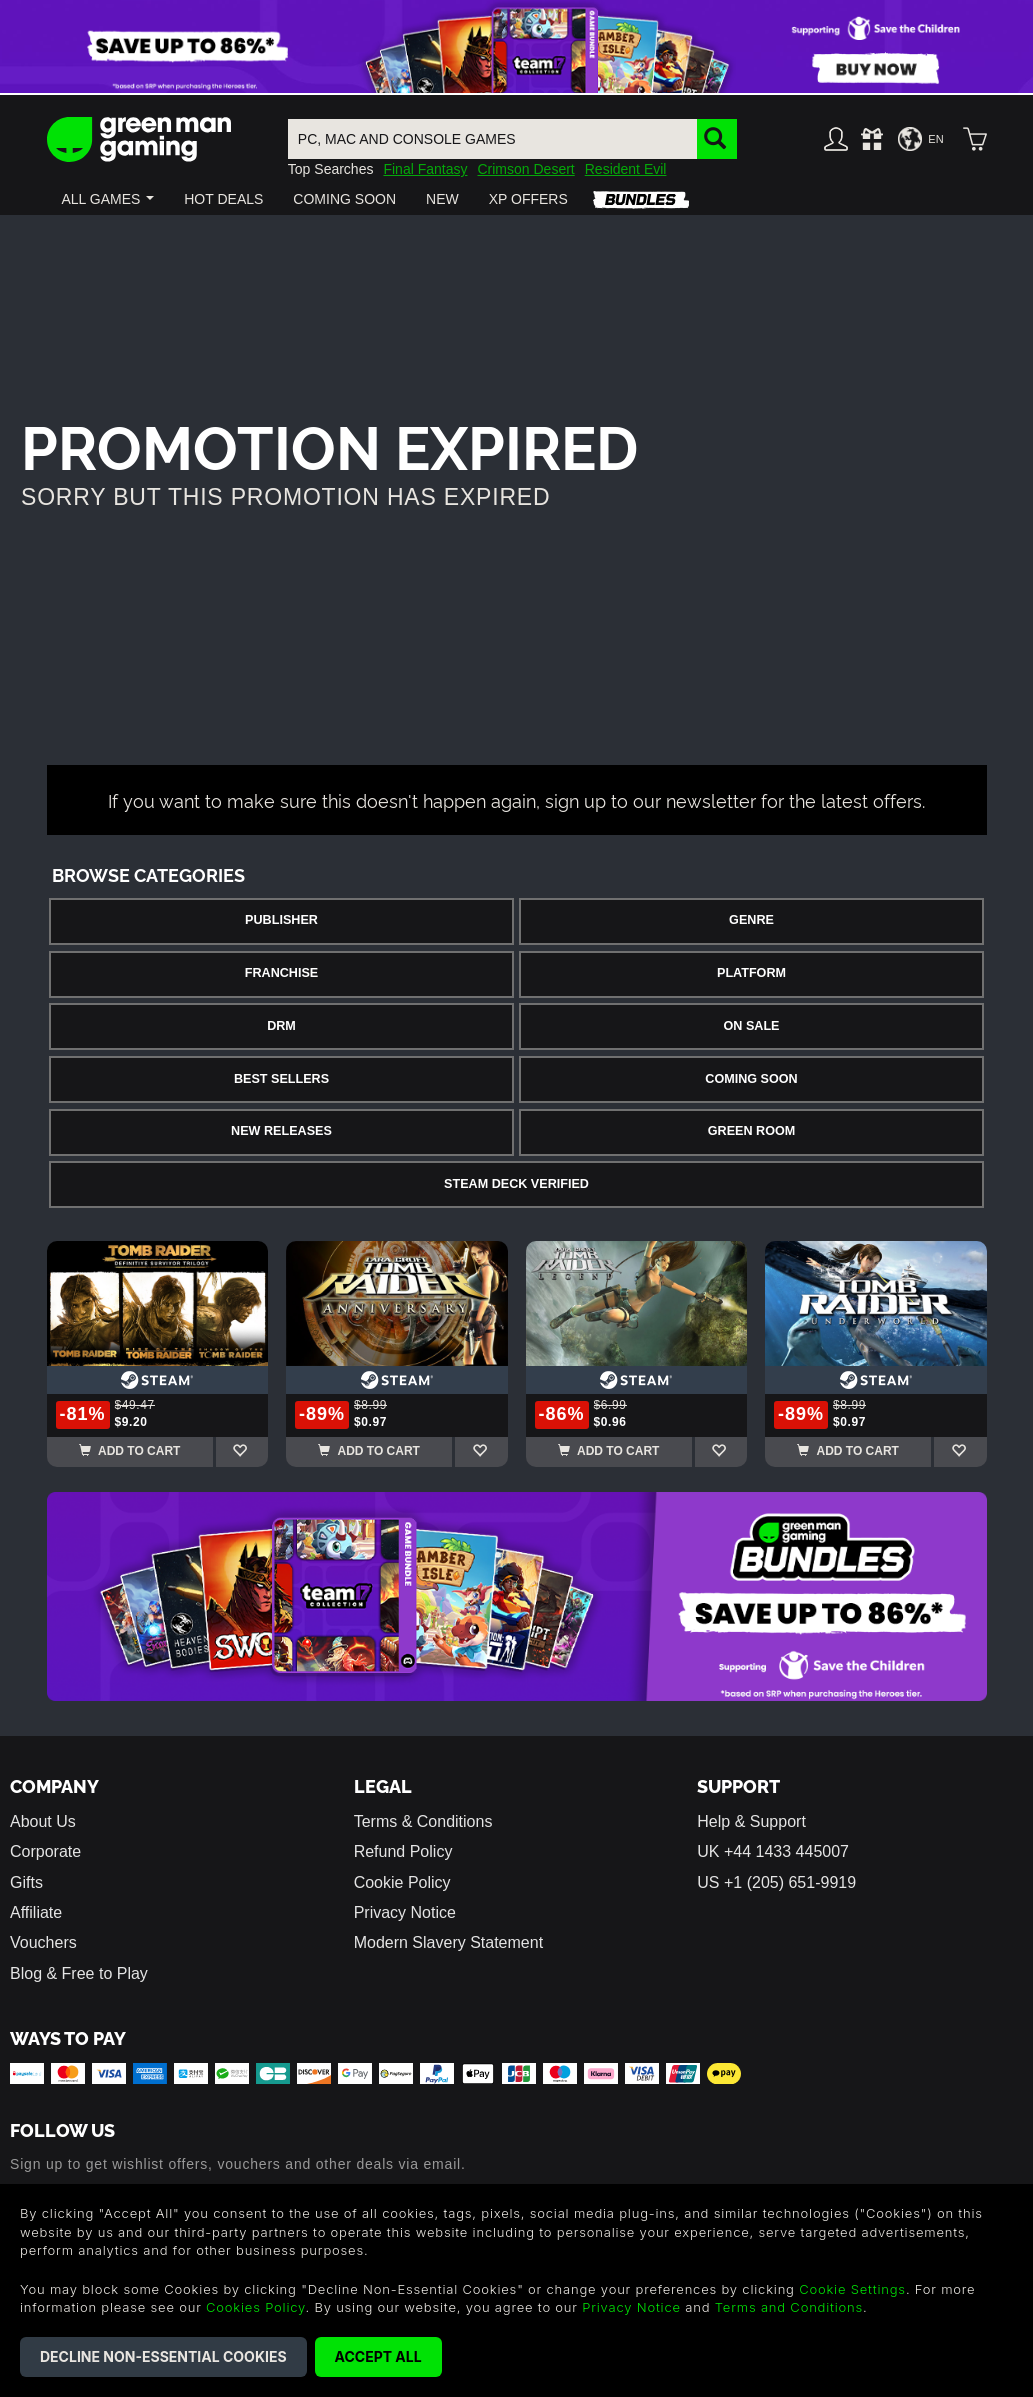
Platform (751, 973)
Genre (751, 920)
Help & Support (751, 1821)
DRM (281, 1026)
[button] (108, 199)
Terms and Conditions (789, 2307)
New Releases (281, 1131)
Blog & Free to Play (79, 1973)
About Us (43, 1821)
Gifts (26, 1882)
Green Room (751, 1131)
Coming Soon (751, 1079)
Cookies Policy (255, 2307)
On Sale (752, 1026)
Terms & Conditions (423, 1821)
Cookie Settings (852, 2289)
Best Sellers (281, 1079)
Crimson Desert (525, 169)
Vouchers (43, 1942)
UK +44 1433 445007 (773, 1851)
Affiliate (36, 1912)
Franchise (281, 973)
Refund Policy (403, 1851)
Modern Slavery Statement (448, 1942)
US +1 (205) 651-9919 (776, 1882)
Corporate (45, 1851)
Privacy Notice (405, 1912)
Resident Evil (626, 169)
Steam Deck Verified (516, 1184)
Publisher (281, 920)
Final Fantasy (425, 169)
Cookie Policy (402, 1882)
